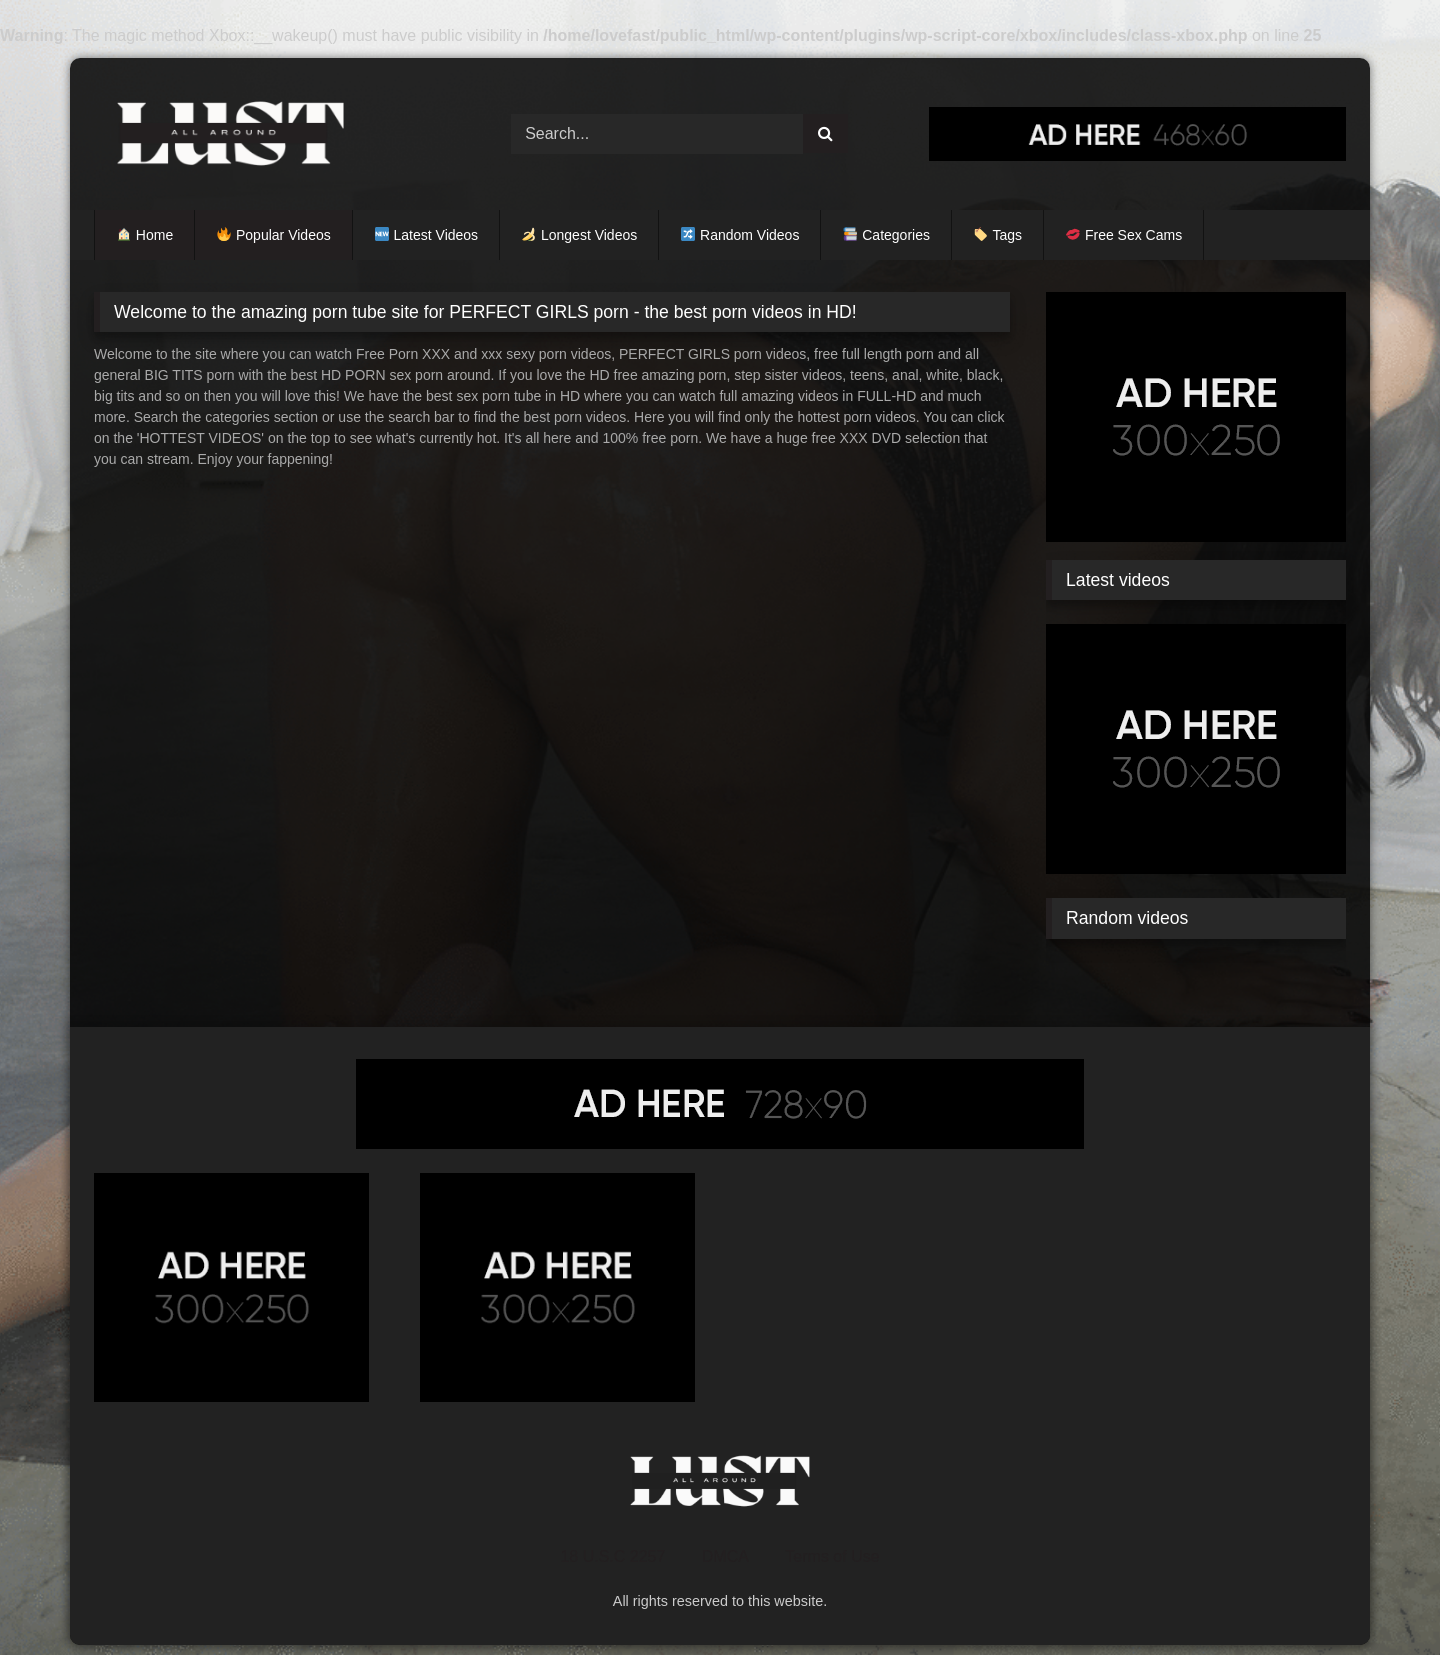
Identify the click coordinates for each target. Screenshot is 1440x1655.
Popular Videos (274, 235)
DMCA (725, 1556)
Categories (886, 235)
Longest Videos (579, 235)
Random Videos (740, 235)
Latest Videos (426, 235)
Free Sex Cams (1124, 235)
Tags (998, 235)
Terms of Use (832, 1556)
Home (145, 235)
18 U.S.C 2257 (612, 1556)
